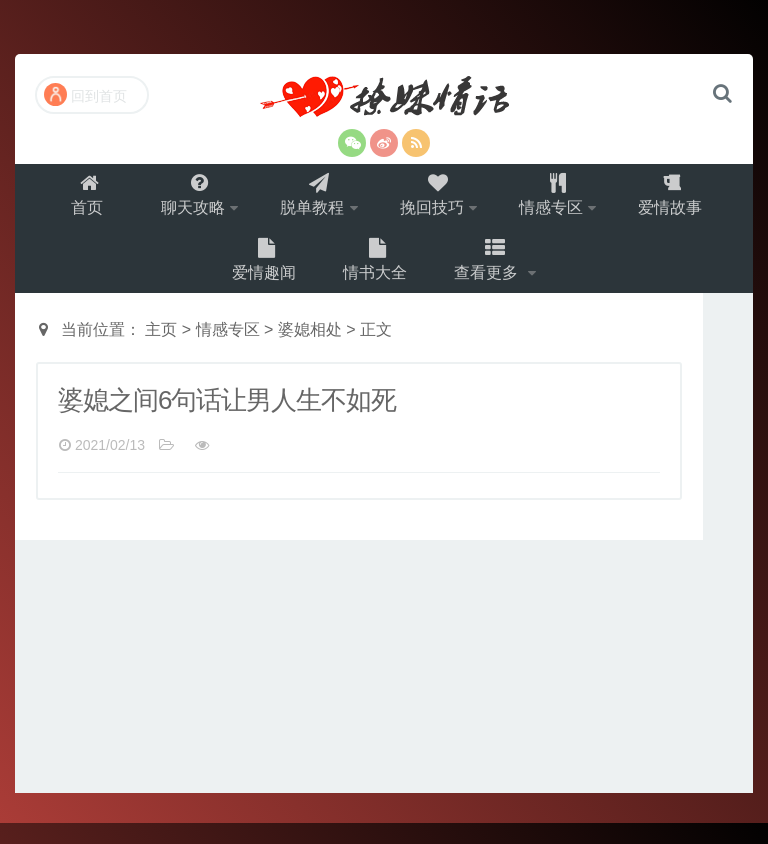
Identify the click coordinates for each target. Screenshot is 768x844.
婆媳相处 (310, 350)
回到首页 (85, 94)
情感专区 (559, 200)
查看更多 (492, 275)
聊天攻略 (184, 200)
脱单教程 (309, 200)
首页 (77, 200)
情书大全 (376, 275)
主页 (161, 350)
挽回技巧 (434, 200)
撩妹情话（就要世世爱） (384, 99)
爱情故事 (684, 200)
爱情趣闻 (262, 275)
